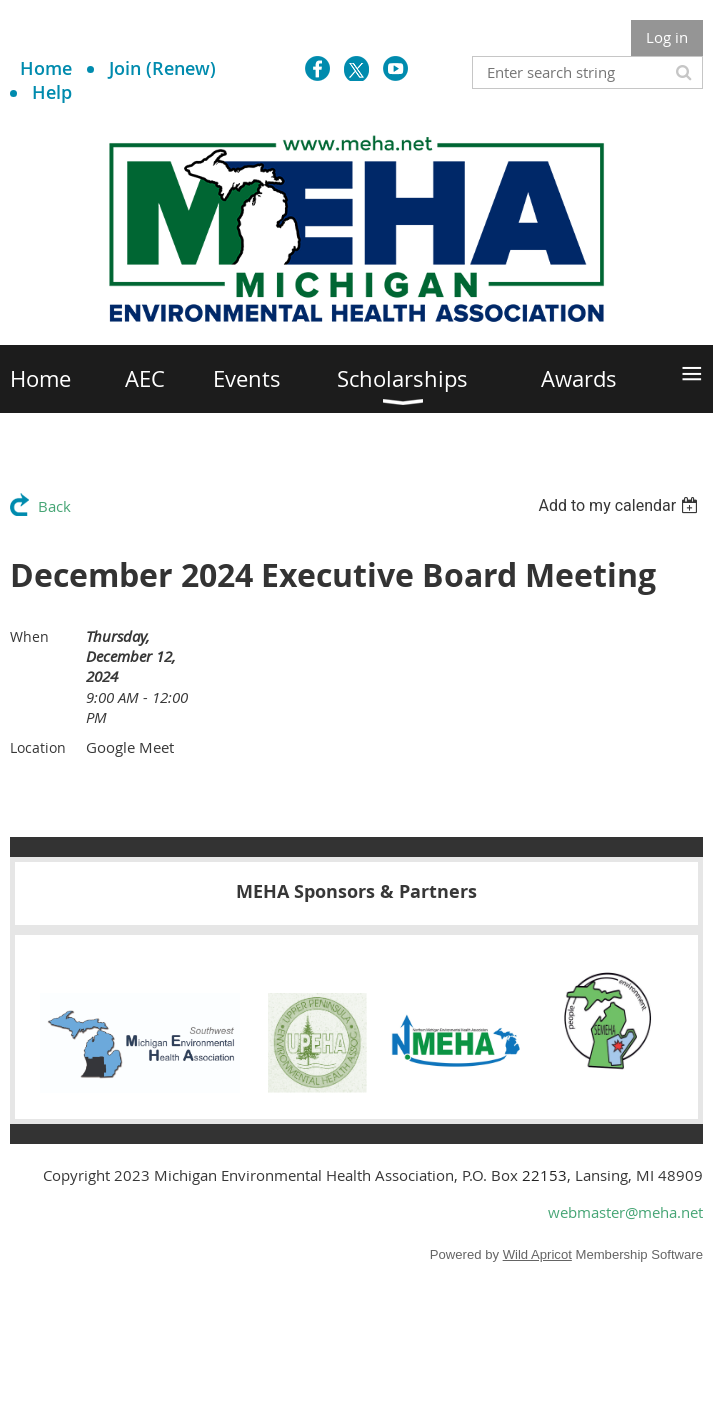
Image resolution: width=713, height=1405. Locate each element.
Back (54, 506)
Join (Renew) (162, 68)
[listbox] (620, 505)
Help (52, 92)
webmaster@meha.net (625, 1212)
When (29, 636)
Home (46, 68)
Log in (667, 37)
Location (38, 747)
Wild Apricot (537, 1254)
